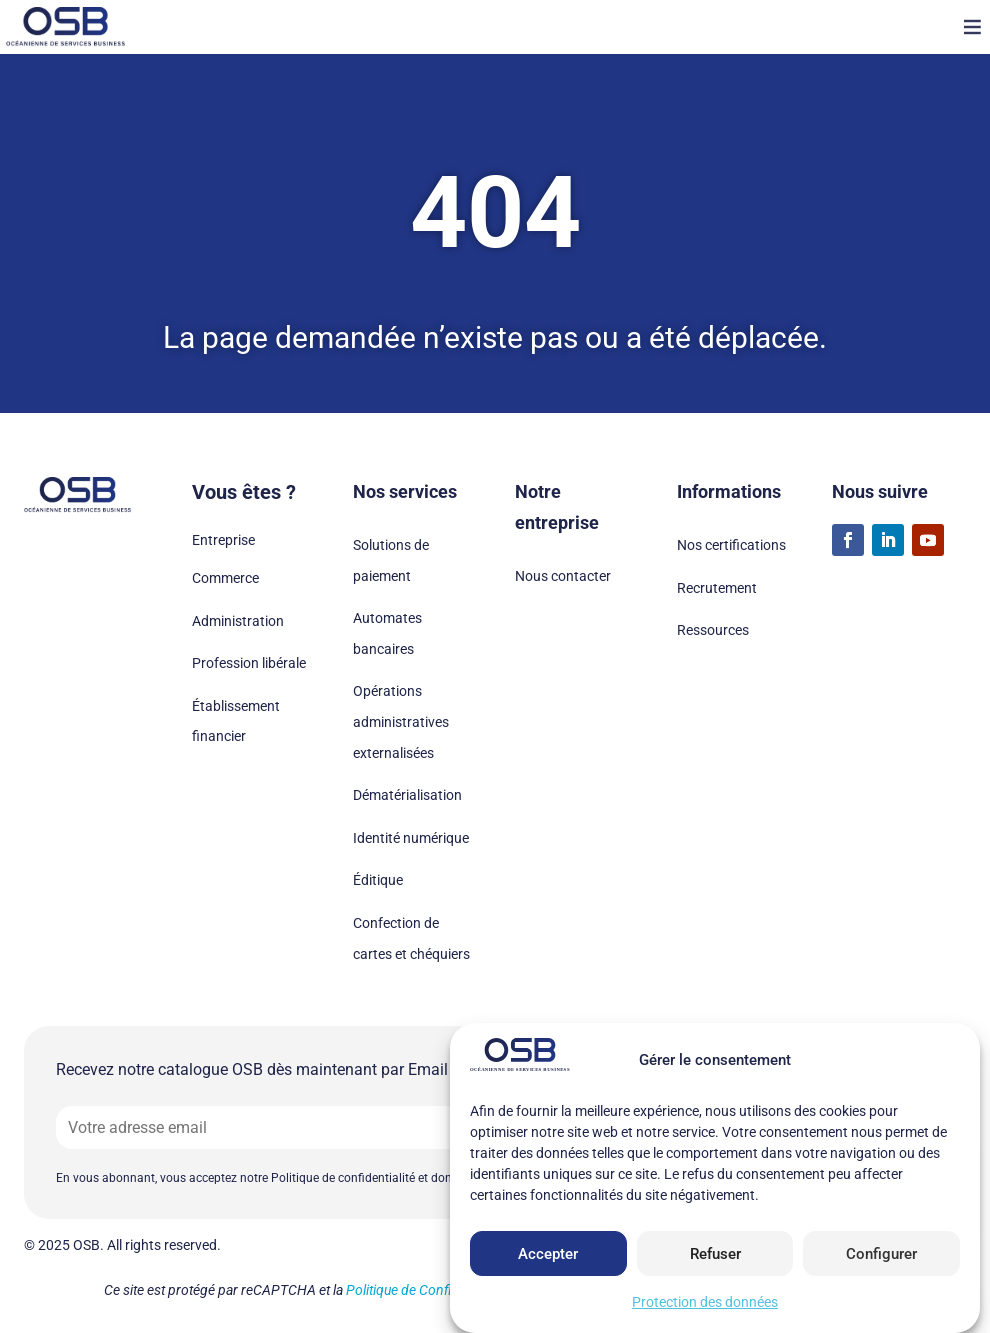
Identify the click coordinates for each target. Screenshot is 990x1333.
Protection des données (705, 1302)
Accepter (548, 1254)
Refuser (715, 1254)
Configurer (881, 1254)
